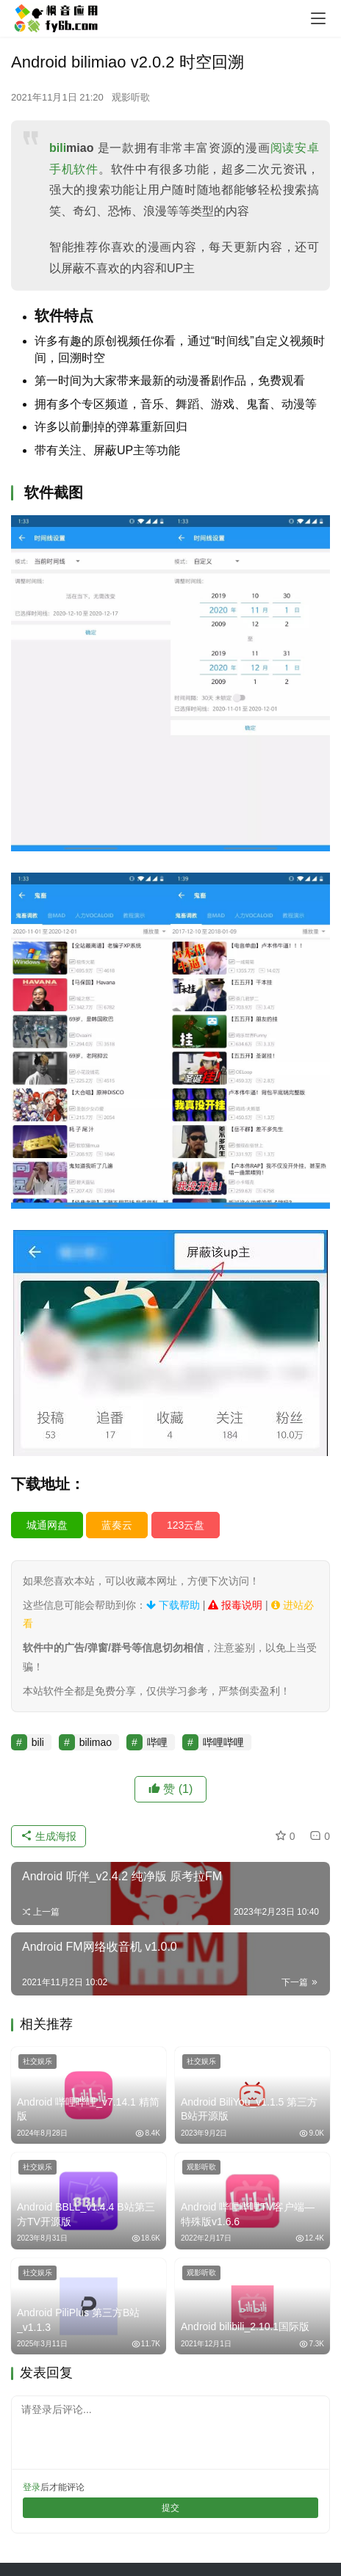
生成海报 (48, 1836)
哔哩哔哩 (223, 1742)
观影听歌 (131, 97)
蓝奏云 (116, 1525)
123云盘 (185, 1525)
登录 (31, 2487)
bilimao (95, 1742)
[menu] (318, 18)
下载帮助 (173, 1605)
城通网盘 (47, 1525)
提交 (170, 2508)
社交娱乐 (37, 2061)
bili (57, 148)
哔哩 (157, 1742)
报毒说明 (235, 1605)
